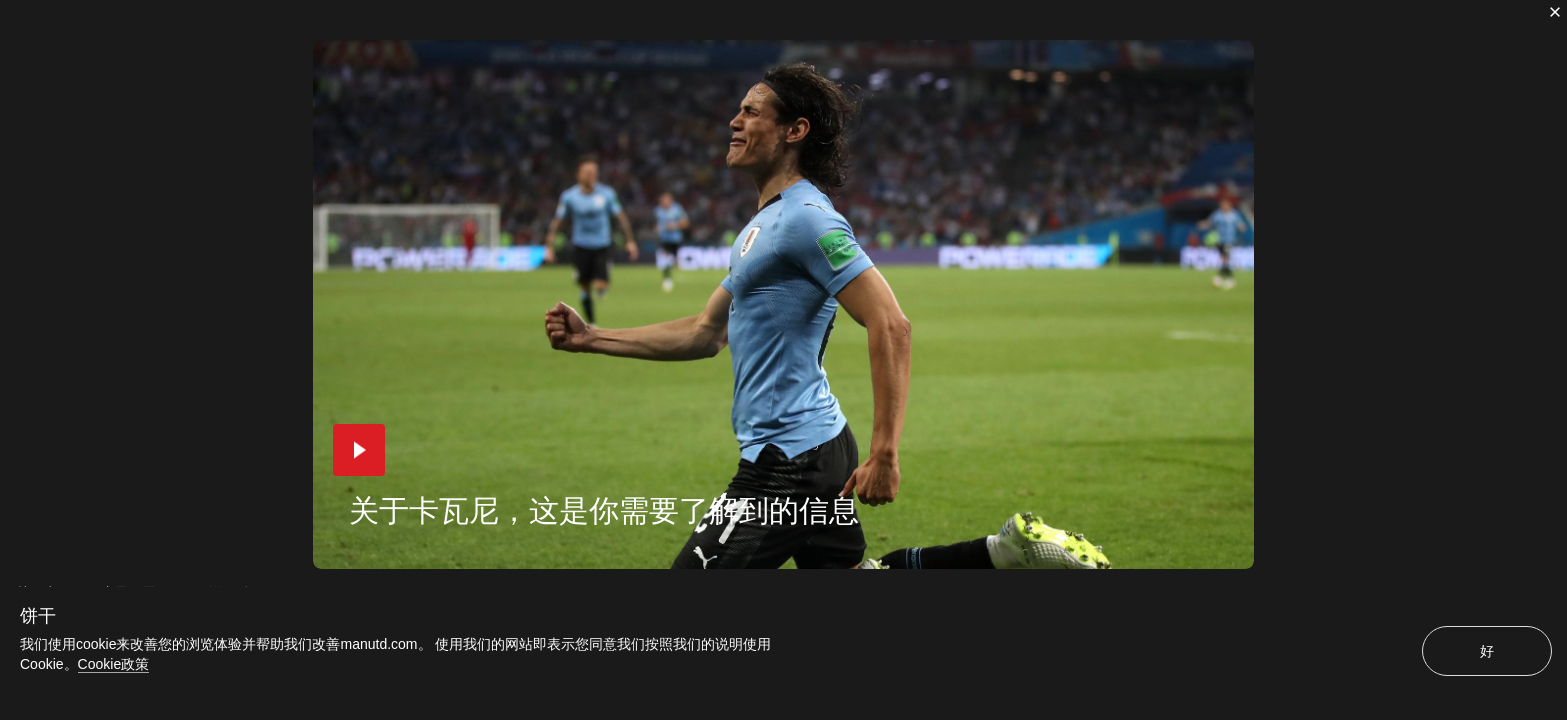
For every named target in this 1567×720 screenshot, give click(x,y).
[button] (359, 450)
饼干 (38, 616)
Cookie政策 (114, 664)
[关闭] (1555, 12)
